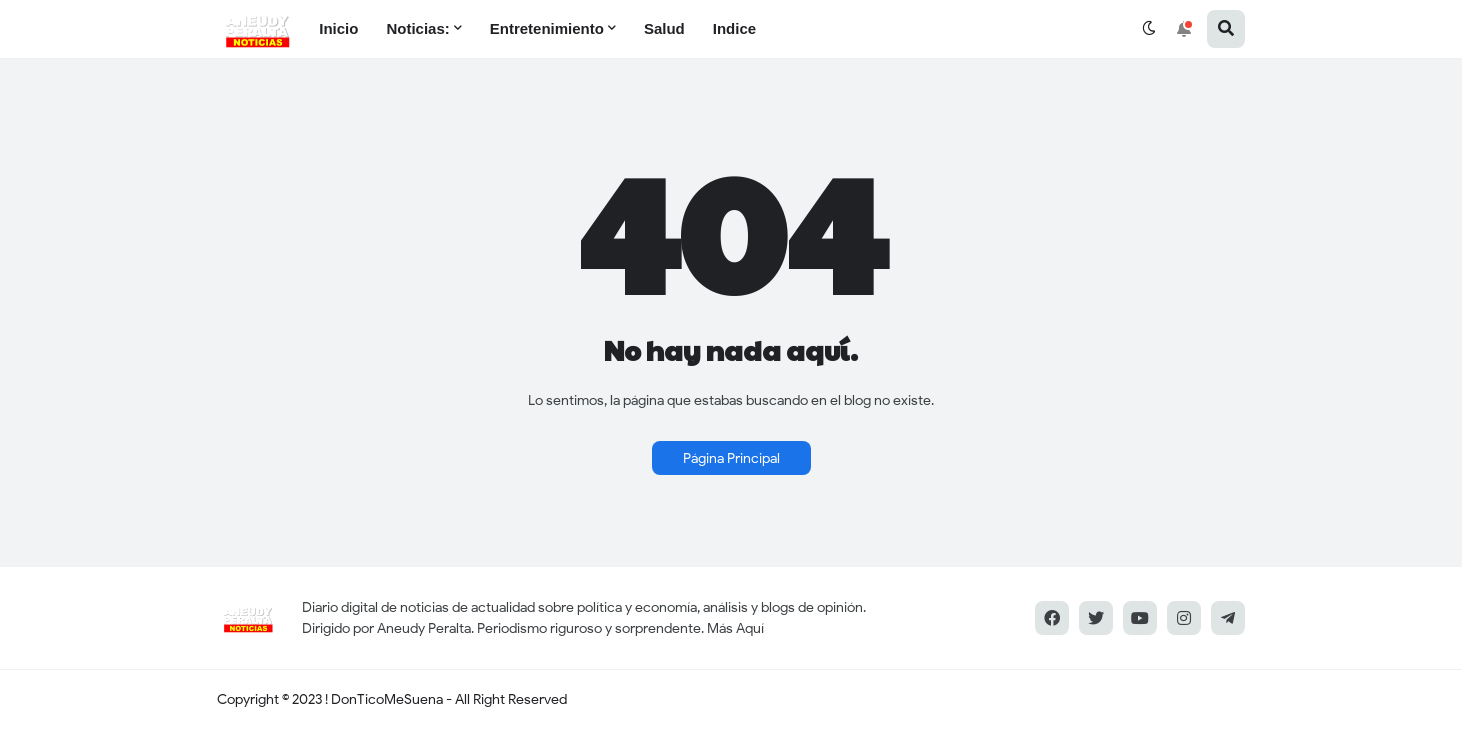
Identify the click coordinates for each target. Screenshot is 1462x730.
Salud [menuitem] (664, 28)
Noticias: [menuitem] (417, 28)
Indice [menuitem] (734, 28)
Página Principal (731, 458)
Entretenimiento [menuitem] (547, 28)
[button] (1149, 29)
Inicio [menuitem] (338, 28)
